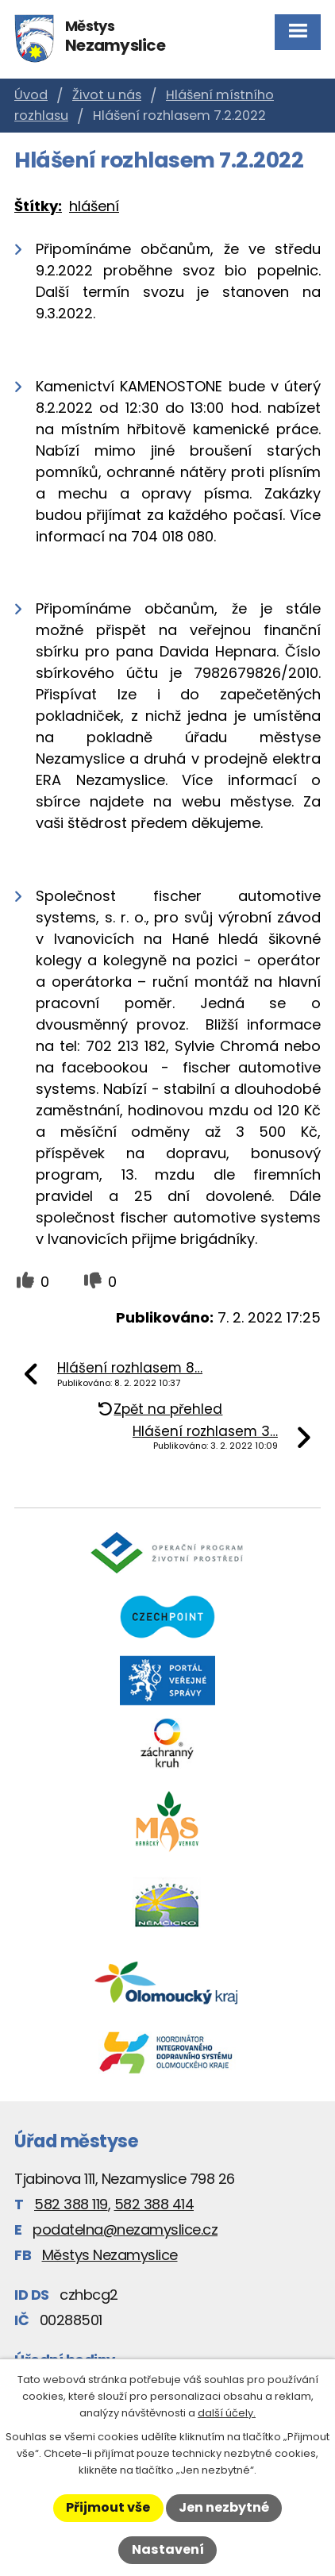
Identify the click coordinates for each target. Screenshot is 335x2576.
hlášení (94, 206)
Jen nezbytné (224, 2507)
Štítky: (38, 206)
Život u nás (106, 95)
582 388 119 (71, 2204)
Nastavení (168, 2549)
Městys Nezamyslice (110, 2255)
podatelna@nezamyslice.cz (125, 2229)
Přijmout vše (108, 2507)
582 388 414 (154, 2204)
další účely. (227, 2412)
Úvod (31, 95)
